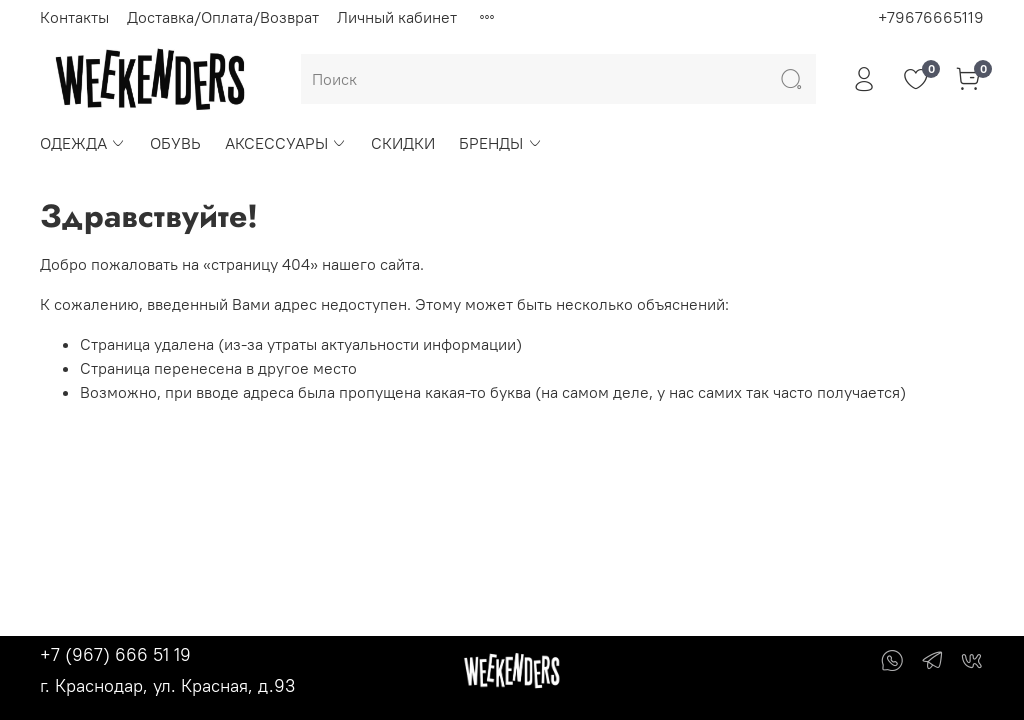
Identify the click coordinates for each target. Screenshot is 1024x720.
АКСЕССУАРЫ (286, 143)
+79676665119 (931, 17)
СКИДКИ (403, 143)
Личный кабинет (397, 17)
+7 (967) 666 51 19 (115, 654)
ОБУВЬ (175, 143)
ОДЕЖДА (83, 143)
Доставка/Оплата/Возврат (223, 17)
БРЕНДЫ (500, 143)
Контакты (74, 17)
